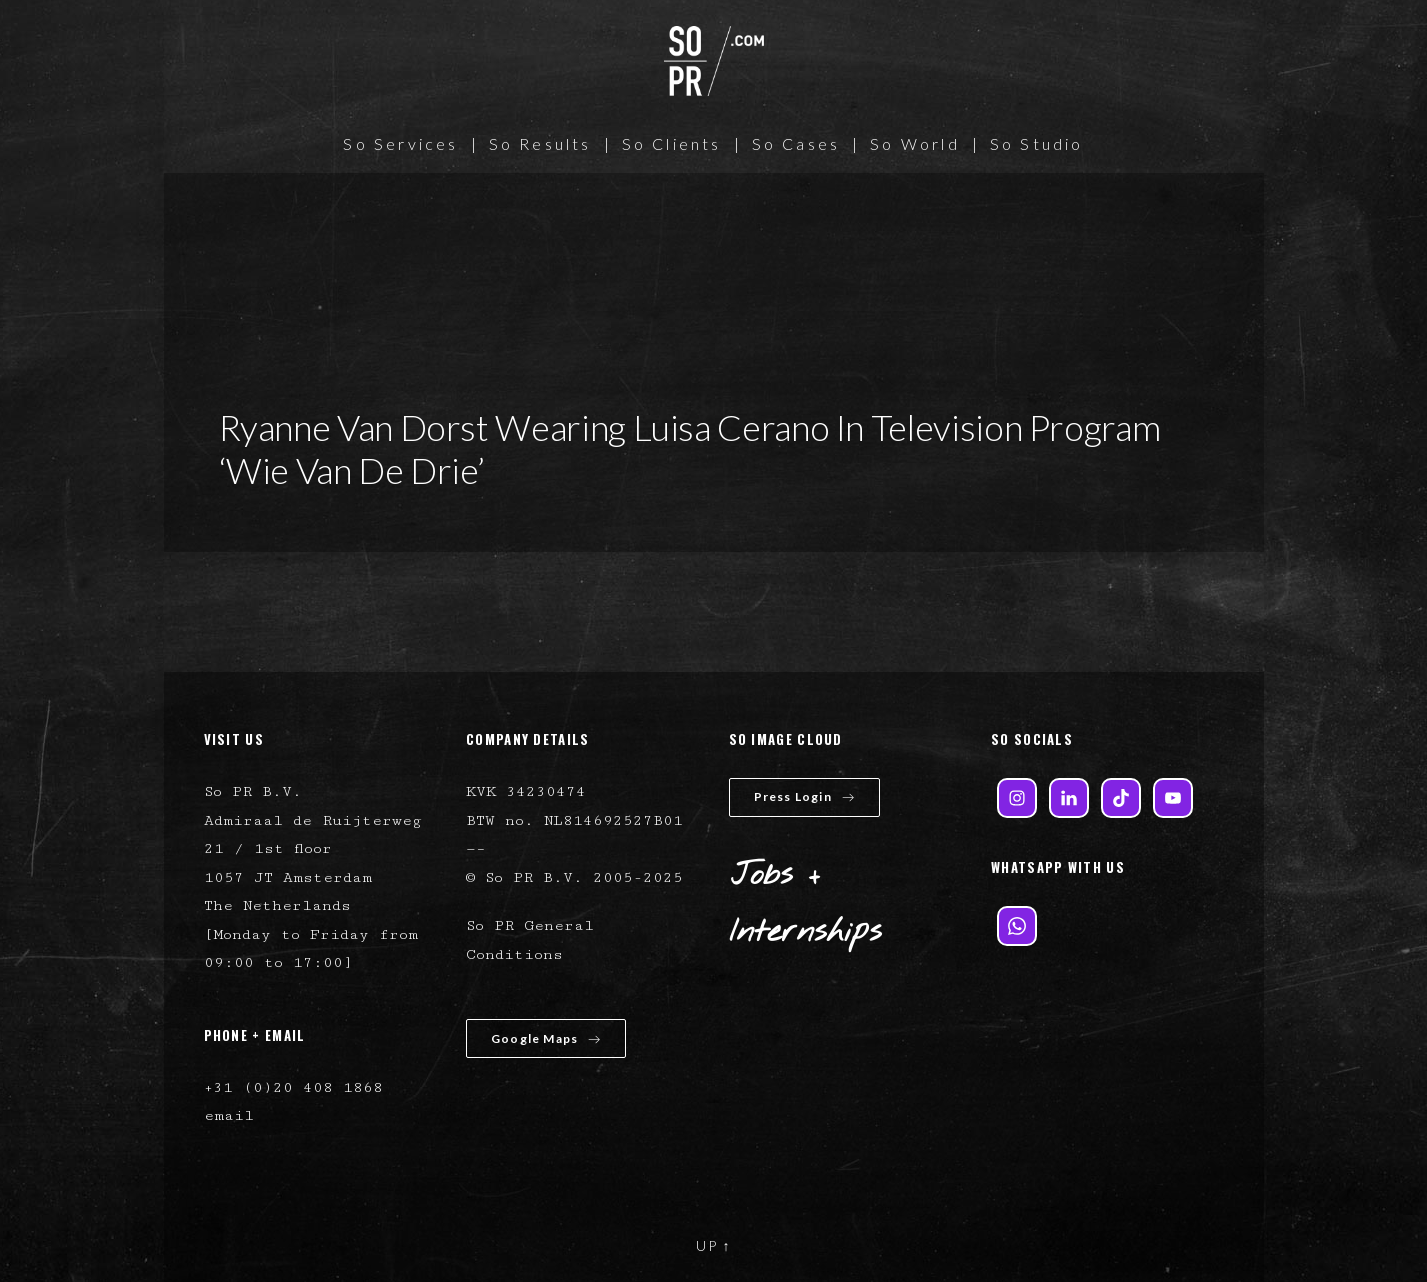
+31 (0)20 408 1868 (293, 1087)
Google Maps (546, 1038)
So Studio (1037, 143)
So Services (400, 143)
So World (915, 143)
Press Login (804, 796)
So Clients (672, 143)
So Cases (796, 143)
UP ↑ (714, 1245)
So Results (540, 143)
